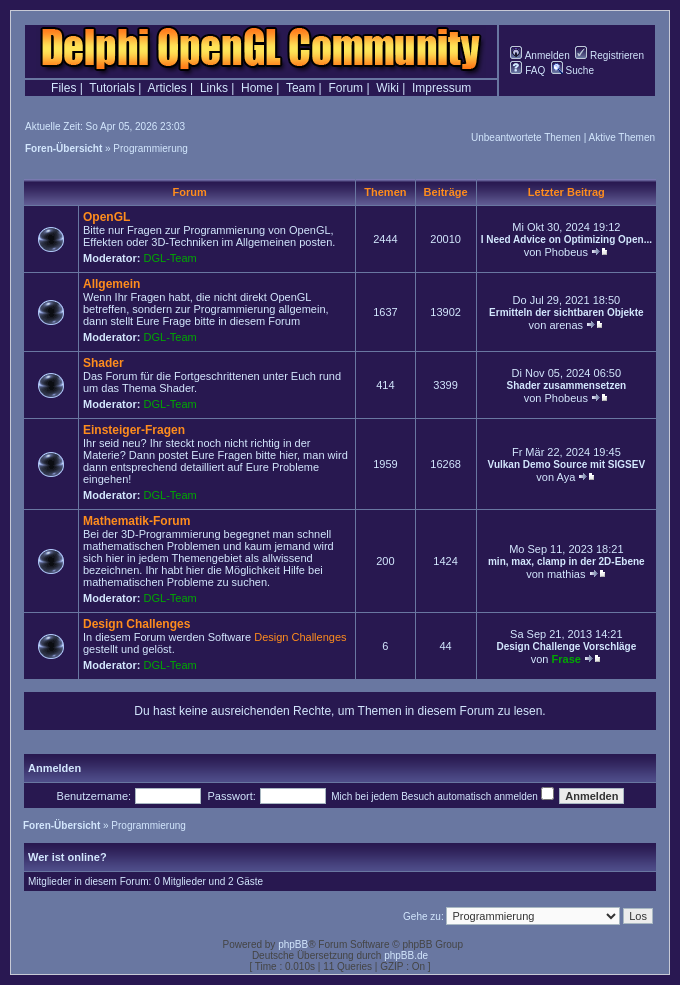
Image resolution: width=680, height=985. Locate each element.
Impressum (441, 88)
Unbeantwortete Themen (526, 137)
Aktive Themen (621, 137)
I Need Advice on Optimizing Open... (566, 239)
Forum (345, 88)
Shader (103, 363)
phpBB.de (406, 955)
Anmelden (539, 55)
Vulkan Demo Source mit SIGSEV (566, 464)
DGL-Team (170, 258)
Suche (572, 70)
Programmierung (150, 148)
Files (63, 88)
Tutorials (112, 88)
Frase (566, 659)
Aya (566, 477)
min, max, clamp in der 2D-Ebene (566, 561)
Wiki (387, 88)
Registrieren (609, 55)
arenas (566, 325)
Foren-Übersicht (63, 148)
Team (300, 88)
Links (214, 88)
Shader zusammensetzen (567, 385)
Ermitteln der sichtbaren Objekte (566, 312)
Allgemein (111, 284)
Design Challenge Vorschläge (566, 646)
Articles (166, 88)
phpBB (293, 944)
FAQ (527, 70)
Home (257, 88)
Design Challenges (136, 624)
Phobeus (565, 252)
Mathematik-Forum (136, 521)
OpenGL (106, 217)
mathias (566, 574)
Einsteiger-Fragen (134, 430)
